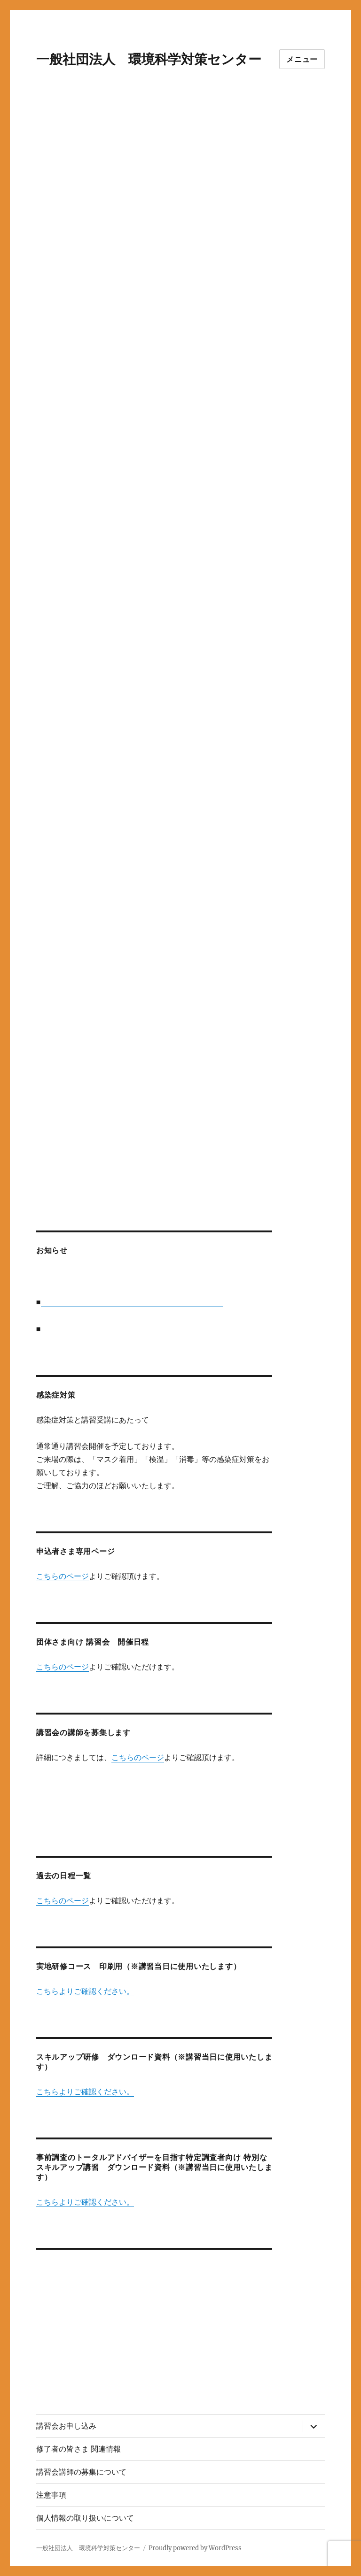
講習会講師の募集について (81, 2472)
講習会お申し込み (66, 2426)
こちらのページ (62, 1576)
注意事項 (51, 2495)
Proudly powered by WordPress (195, 2548)
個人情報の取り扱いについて (85, 2518)
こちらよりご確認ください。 (85, 1991)
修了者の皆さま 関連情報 (78, 2449)
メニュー (302, 59)
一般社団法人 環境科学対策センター (148, 59)
